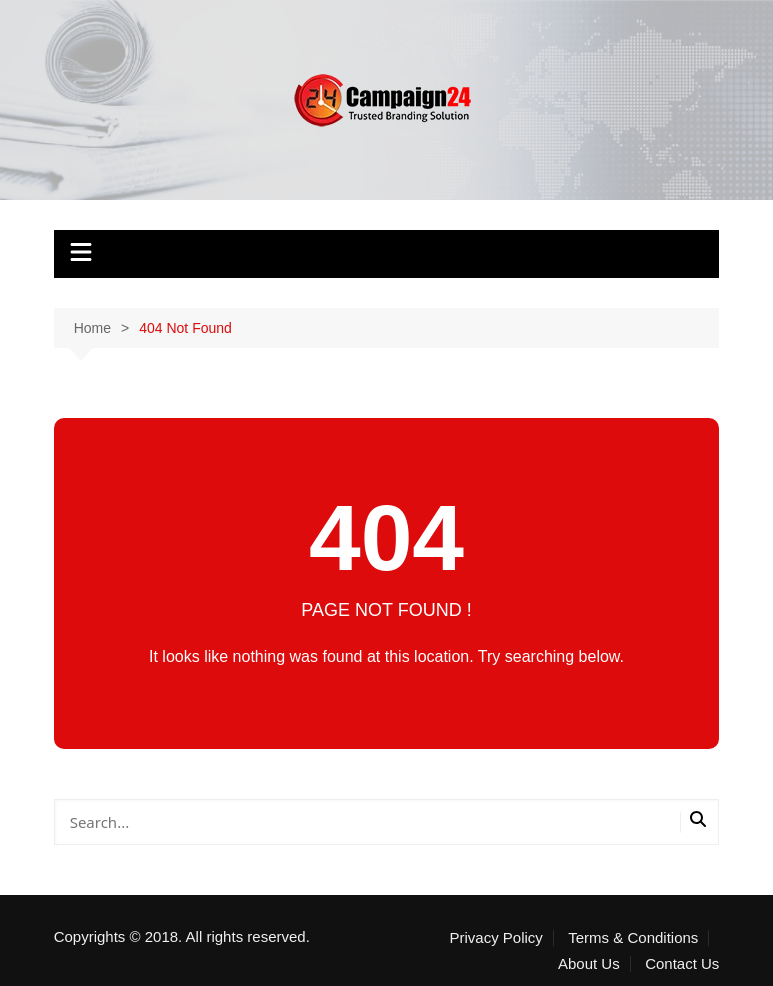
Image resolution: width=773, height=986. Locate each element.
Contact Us (682, 964)
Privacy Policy (495, 938)
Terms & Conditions (633, 938)
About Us (589, 964)
